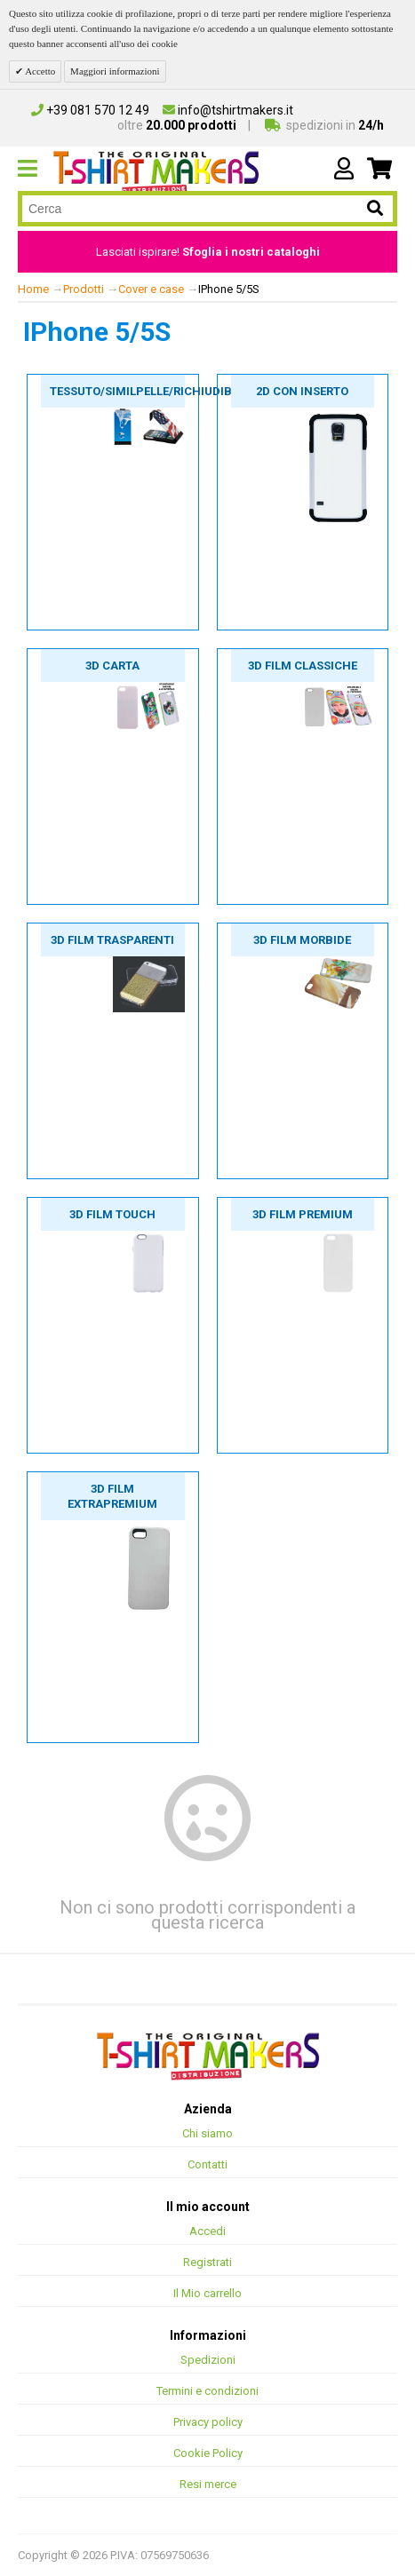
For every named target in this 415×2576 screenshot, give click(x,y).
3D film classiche (302, 665)
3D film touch (112, 1214)
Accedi (207, 2231)
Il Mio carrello (207, 2293)
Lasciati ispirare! (208, 251)
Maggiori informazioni (115, 71)
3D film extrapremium (112, 1496)
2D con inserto (302, 391)
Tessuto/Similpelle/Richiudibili (117, 391)
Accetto (39, 71)
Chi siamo (207, 2133)
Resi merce (208, 2484)
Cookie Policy (208, 2453)
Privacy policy (208, 2422)
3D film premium (302, 1214)
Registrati (207, 2262)
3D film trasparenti (112, 940)
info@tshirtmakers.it (228, 110)
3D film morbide (302, 940)
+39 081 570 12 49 (90, 110)
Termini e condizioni (207, 2391)
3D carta (112, 665)
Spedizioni (207, 2359)
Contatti (207, 2164)
